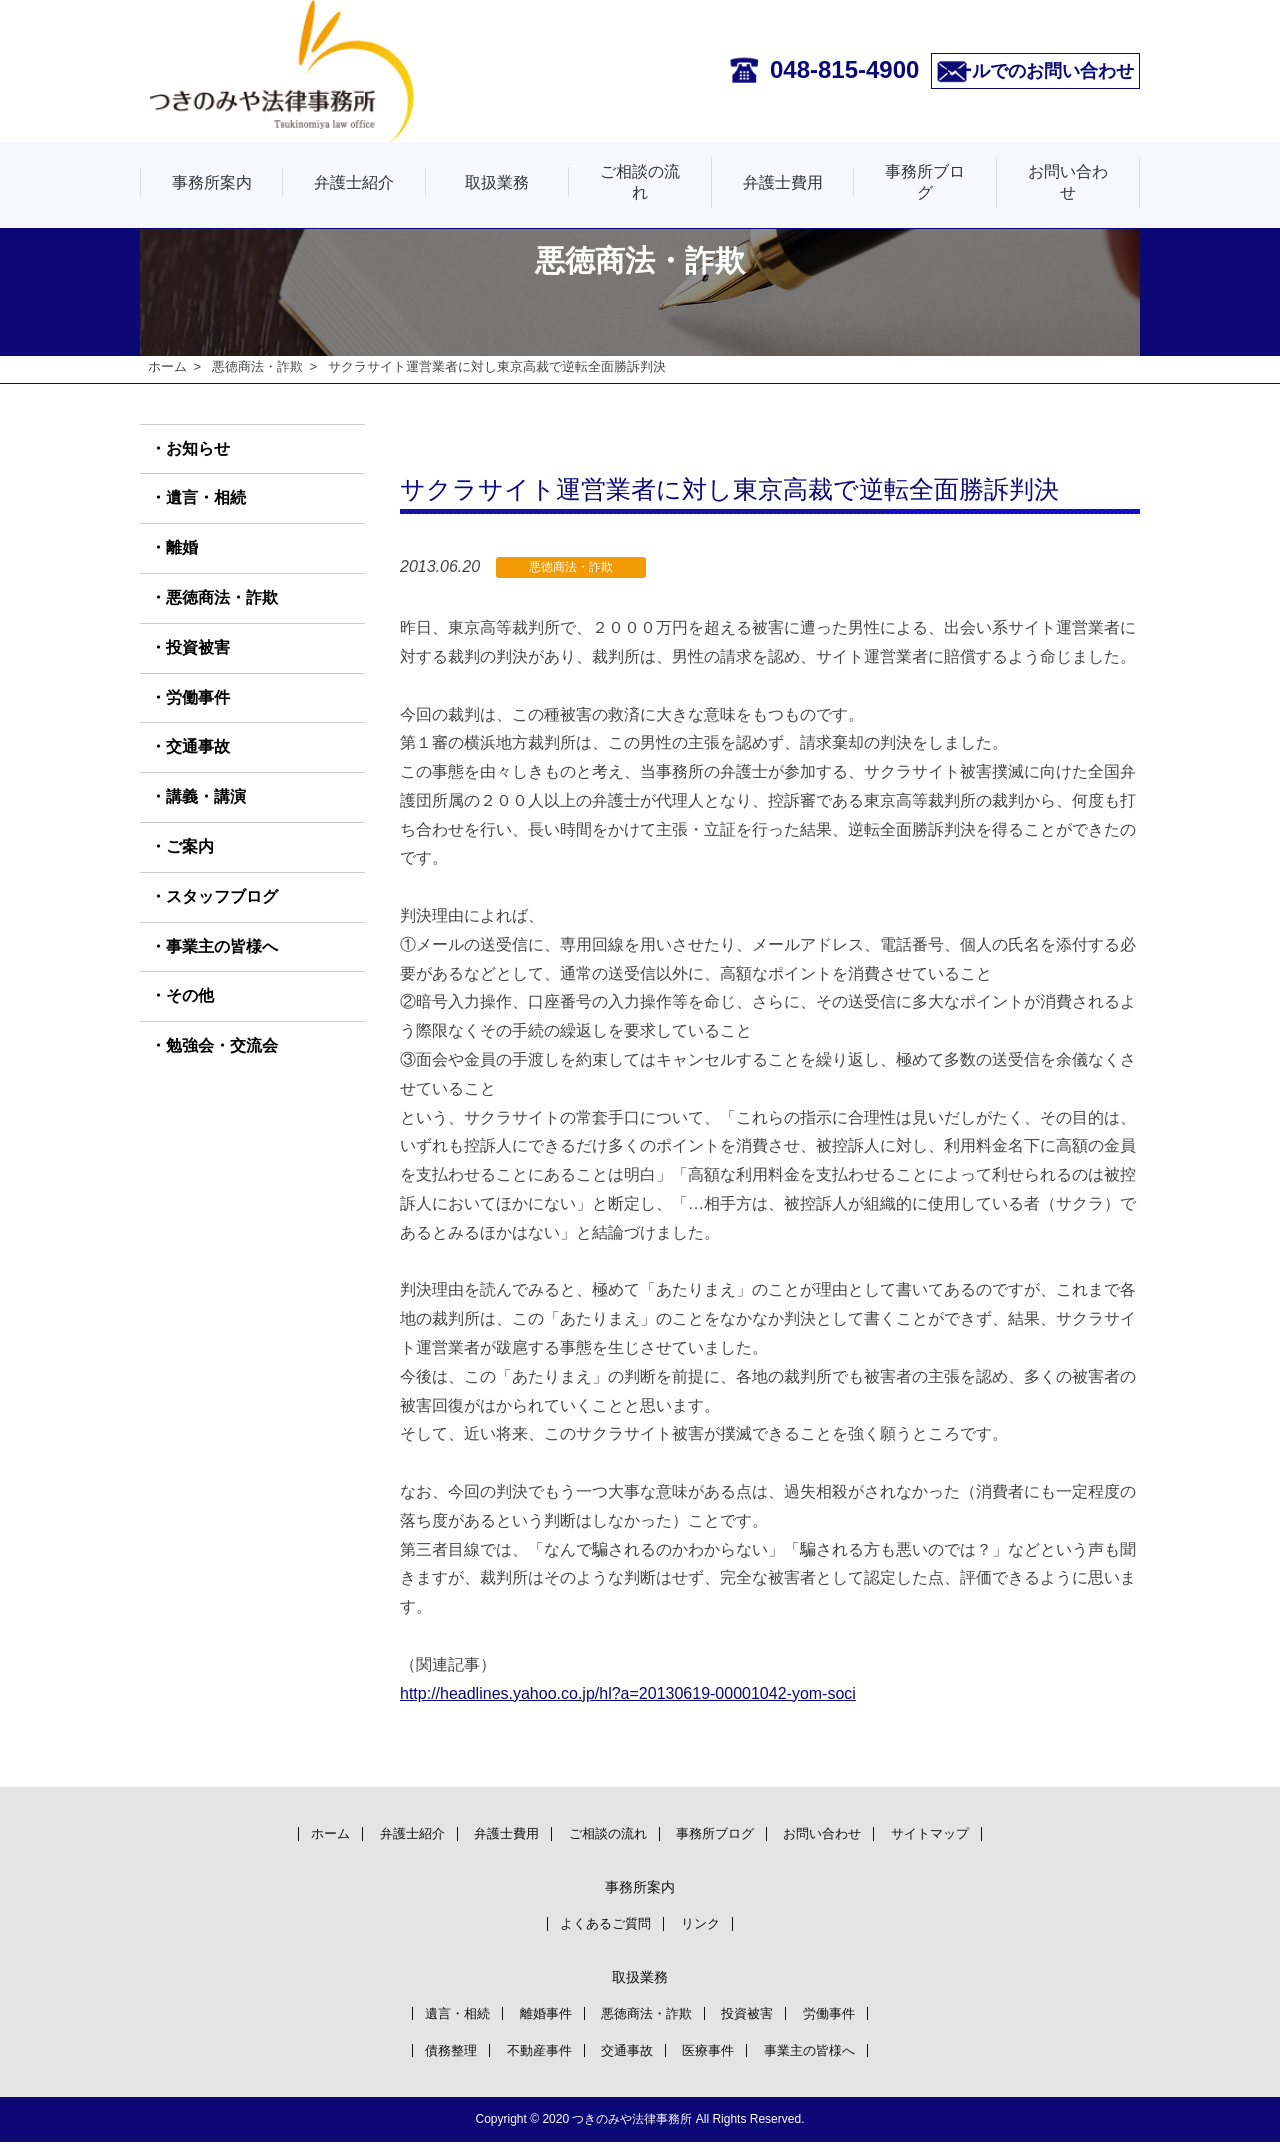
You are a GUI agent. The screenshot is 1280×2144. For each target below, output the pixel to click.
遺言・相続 (206, 498)
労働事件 (198, 697)
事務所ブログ (925, 182)
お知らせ (198, 448)
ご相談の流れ (640, 182)
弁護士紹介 (354, 182)
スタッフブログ (222, 896)
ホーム (167, 366)
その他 (190, 996)
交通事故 (198, 747)
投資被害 (198, 647)
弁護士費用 (783, 182)
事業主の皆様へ (222, 946)
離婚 (182, 548)
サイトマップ (961, 1832)
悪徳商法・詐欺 (257, 366)
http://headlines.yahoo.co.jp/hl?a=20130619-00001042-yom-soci (628, 1693)
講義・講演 (206, 797)
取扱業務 (497, 182)
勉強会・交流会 (222, 1046)
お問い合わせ (1068, 182)
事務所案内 (212, 182)
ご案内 (190, 846)
